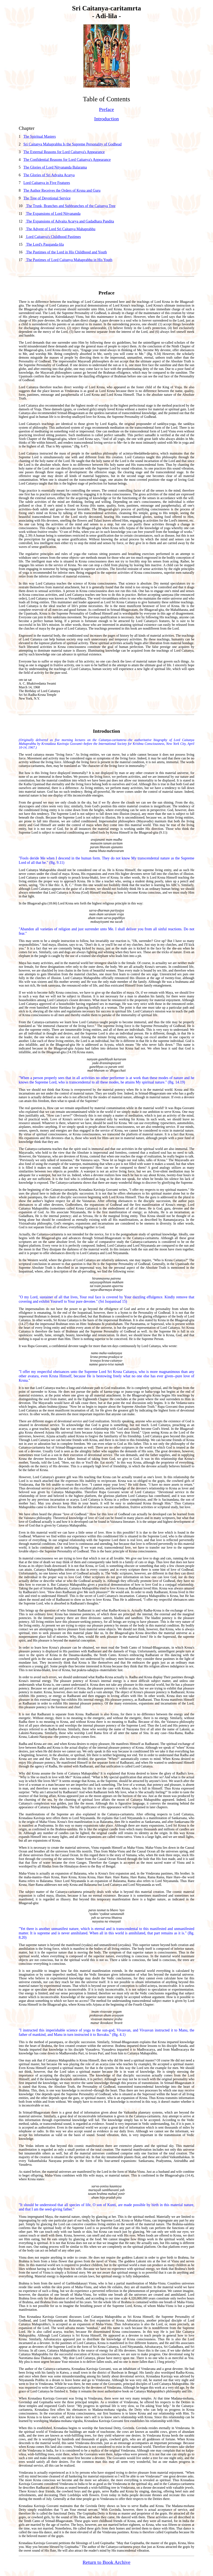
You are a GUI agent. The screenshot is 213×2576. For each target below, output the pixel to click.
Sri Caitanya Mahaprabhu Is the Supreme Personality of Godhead (73, 144)
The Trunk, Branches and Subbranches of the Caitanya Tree (70, 206)
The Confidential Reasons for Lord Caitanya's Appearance (67, 160)
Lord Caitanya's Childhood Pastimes (53, 237)
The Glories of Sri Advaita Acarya (48, 175)
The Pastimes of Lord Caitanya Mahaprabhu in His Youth (69, 260)
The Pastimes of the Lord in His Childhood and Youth (66, 252)
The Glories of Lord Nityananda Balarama (55, 167)
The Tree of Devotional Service (47, 198)
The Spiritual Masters (39, 136)
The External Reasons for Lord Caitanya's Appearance (64, 152)
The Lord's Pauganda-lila (44, 244)
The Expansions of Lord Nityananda (52, 214)
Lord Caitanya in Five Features (47, 183)
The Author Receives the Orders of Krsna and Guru (61, 190)
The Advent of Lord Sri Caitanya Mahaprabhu (60, 229)
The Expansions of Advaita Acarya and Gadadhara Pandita (69, 221)
